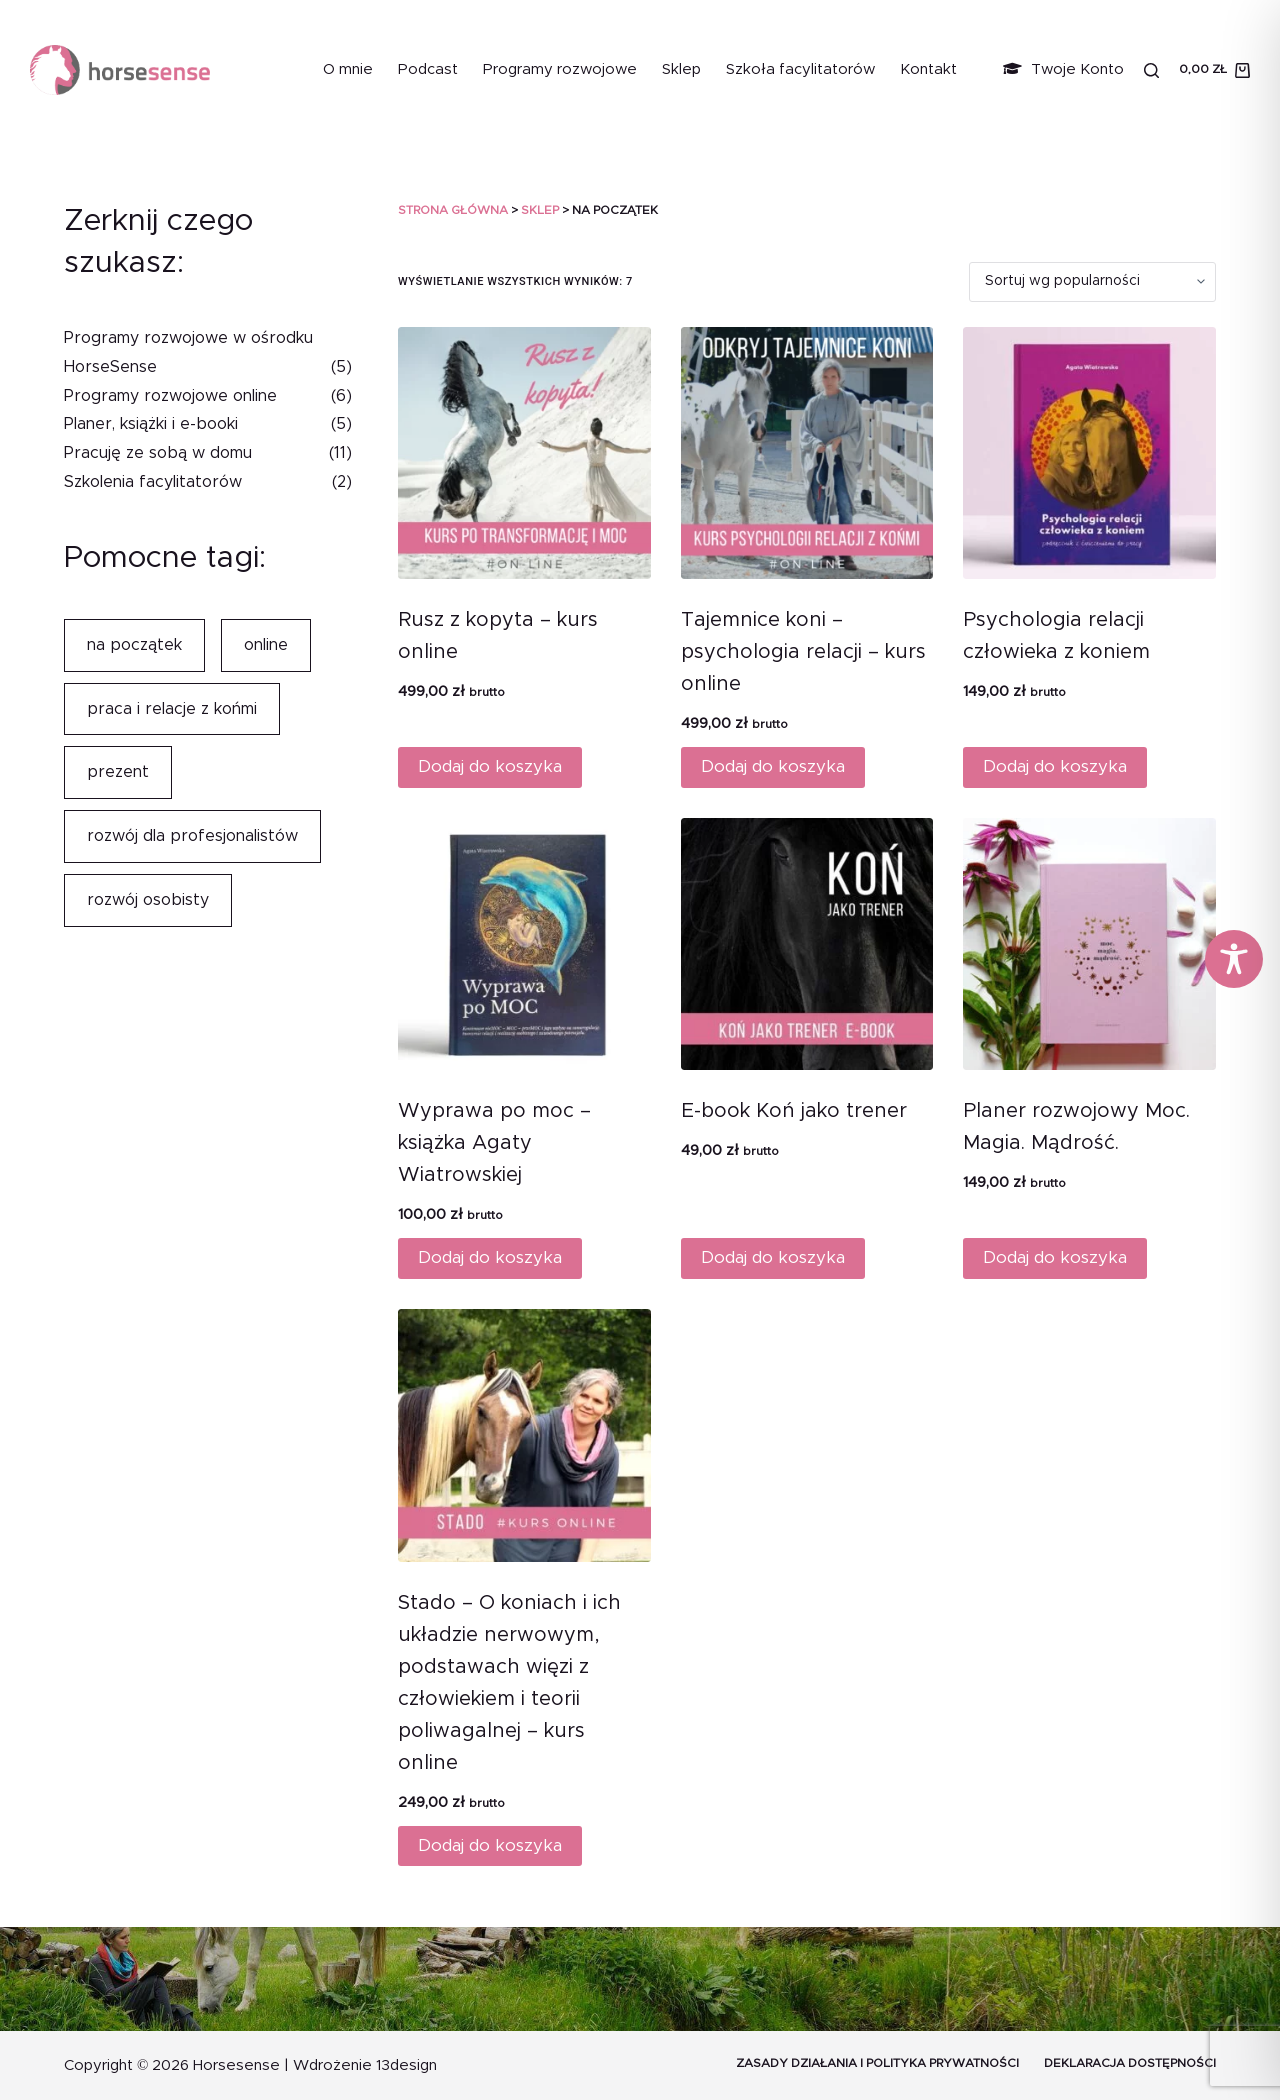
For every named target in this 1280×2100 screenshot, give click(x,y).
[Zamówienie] (1092, 282)
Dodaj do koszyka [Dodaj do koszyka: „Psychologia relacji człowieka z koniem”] (1055, 766)
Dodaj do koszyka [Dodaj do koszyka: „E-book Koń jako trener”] (773, 1257)
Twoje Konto (1063, 69)
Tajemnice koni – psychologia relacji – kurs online (803, 652)
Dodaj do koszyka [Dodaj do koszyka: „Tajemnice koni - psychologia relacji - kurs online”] (773, 766)
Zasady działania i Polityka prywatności (877, 2063)
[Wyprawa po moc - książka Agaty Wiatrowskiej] (524, 944)
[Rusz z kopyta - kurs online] (524, 453)
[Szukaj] (1151, 70)
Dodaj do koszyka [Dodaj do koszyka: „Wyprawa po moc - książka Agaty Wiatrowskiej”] (490, 1257)
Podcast (428, 69)
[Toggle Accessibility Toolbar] (1234, 959)
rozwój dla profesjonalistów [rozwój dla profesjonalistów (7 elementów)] (192, 836)
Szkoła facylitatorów (800, 69)
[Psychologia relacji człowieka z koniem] (1089, 453)
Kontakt (928, 69)
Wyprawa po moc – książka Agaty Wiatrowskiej (494, 1143)
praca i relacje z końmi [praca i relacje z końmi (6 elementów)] (172, 709)
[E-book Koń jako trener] (807, 944)
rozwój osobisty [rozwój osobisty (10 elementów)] (148, 900)
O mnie (348, 69)
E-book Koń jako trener (794, 1111)
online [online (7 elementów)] (266, 645)
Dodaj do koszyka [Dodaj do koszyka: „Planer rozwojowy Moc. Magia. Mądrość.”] (1055, 1257)
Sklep (681, 69)
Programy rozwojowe (560, 69)
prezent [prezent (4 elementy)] (118, 772)
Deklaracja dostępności (1130, 2063)
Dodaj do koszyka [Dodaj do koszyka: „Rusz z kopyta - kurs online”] (490, 766)
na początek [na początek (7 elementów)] (134, 645)
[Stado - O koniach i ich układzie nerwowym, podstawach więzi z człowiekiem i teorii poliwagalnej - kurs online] (524, 1435)
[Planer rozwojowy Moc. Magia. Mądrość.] (1089, 944)
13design (406, 2065)
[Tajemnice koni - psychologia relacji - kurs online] (807, 453)
